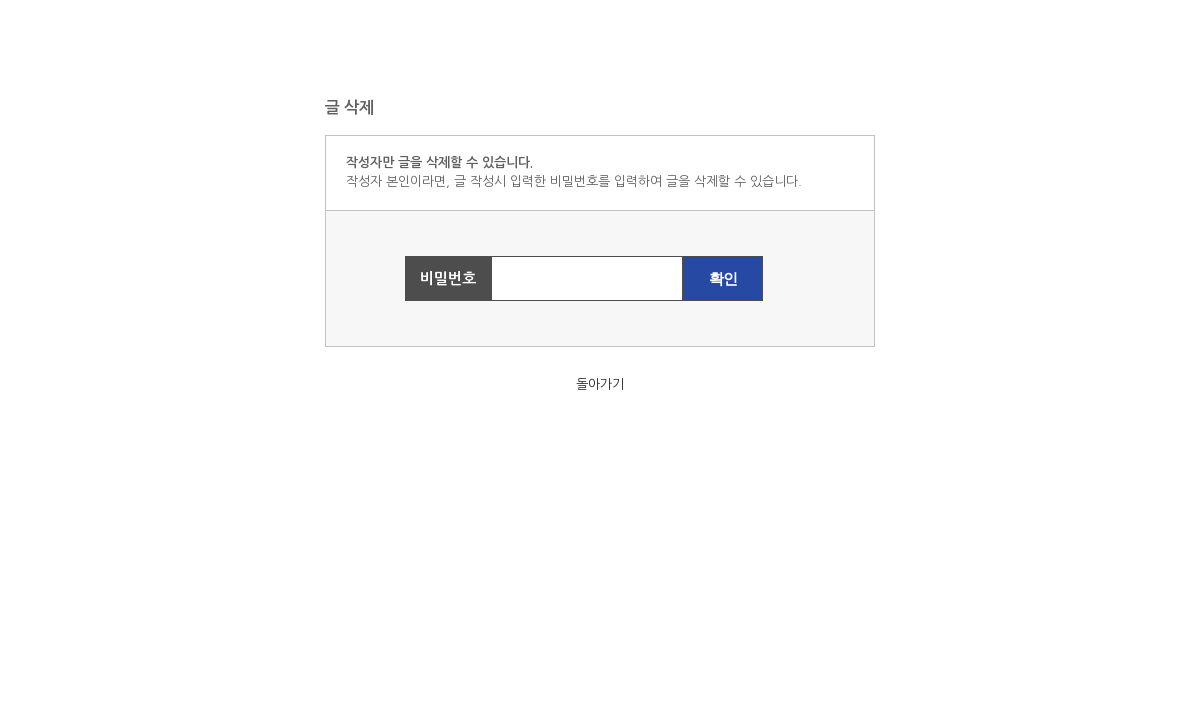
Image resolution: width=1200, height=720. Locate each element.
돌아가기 (600, 384)
